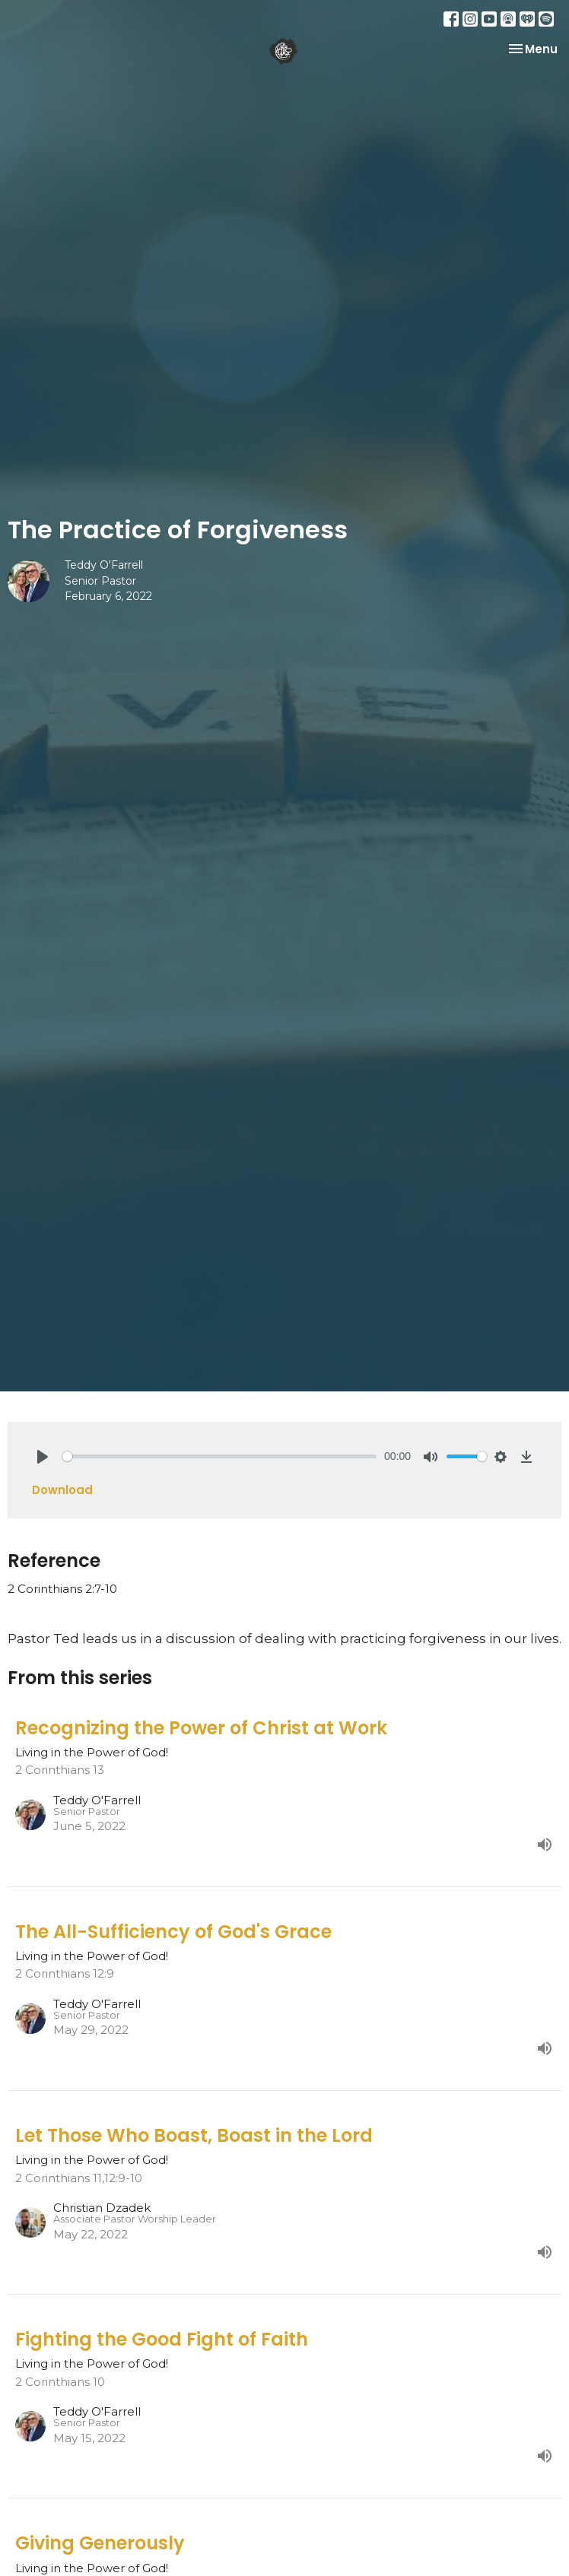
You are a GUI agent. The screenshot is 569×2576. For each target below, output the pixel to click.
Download (62, 1490)
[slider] (219, 1456)
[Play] (42, 1457)
